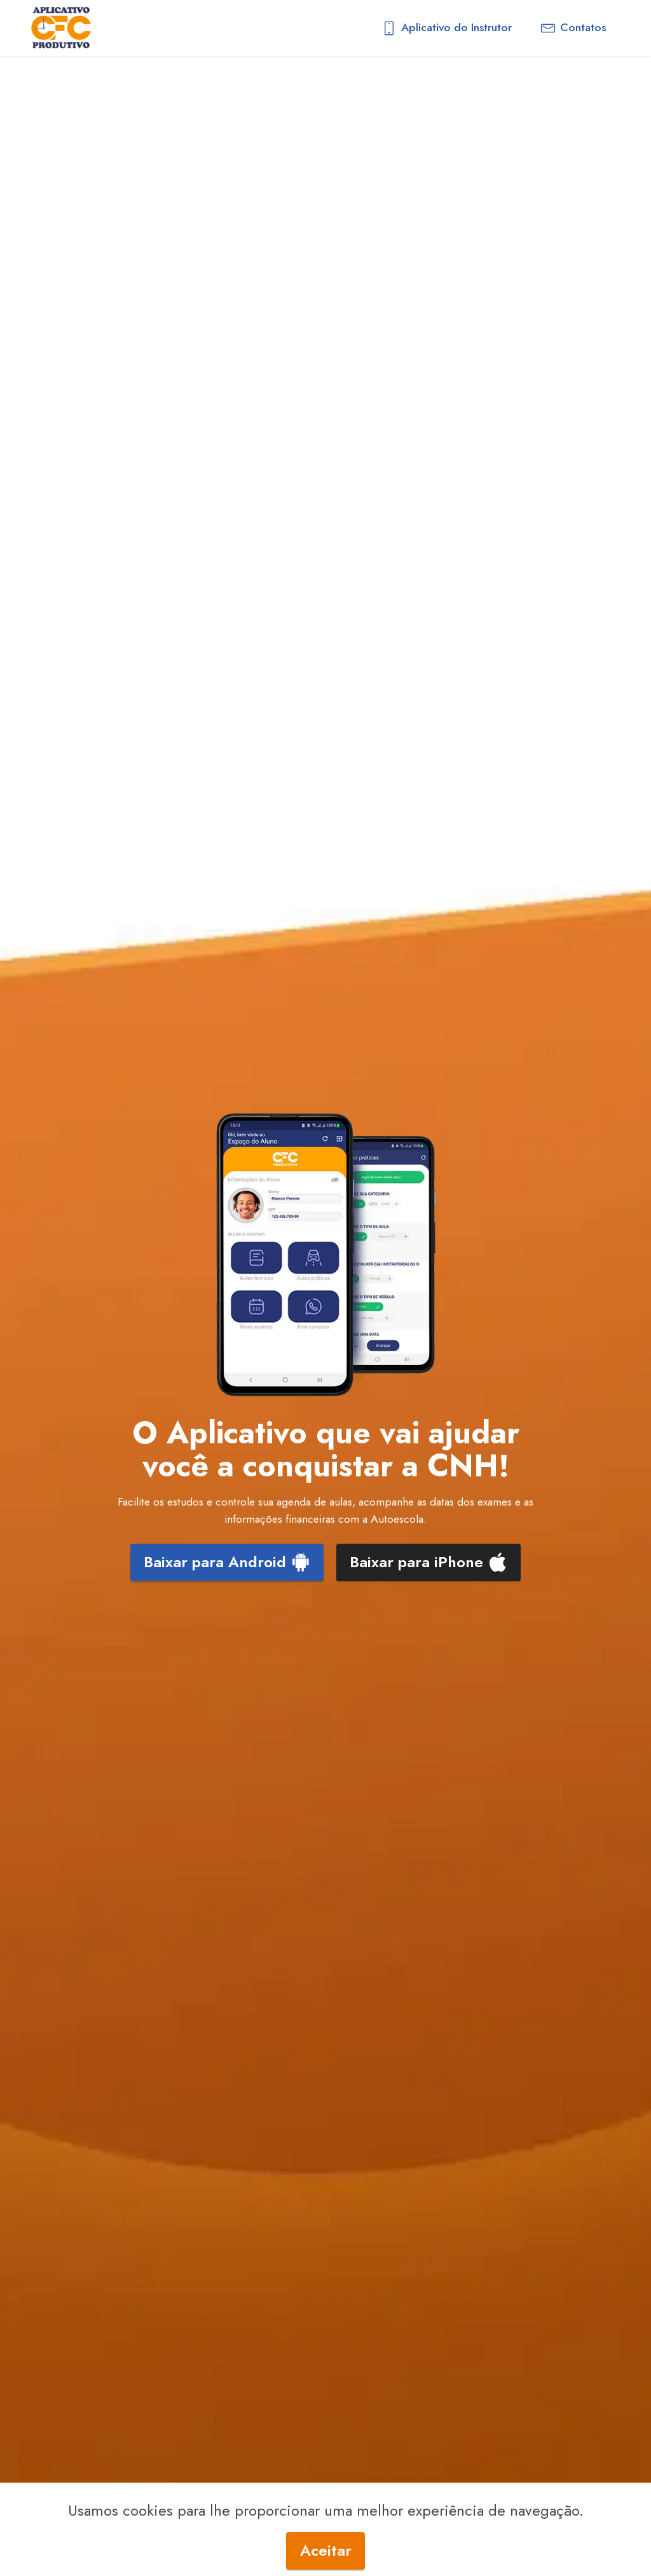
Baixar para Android (227, 1562)
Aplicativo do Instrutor (447, 27)
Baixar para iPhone (428, 1562)
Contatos (573, 27)
